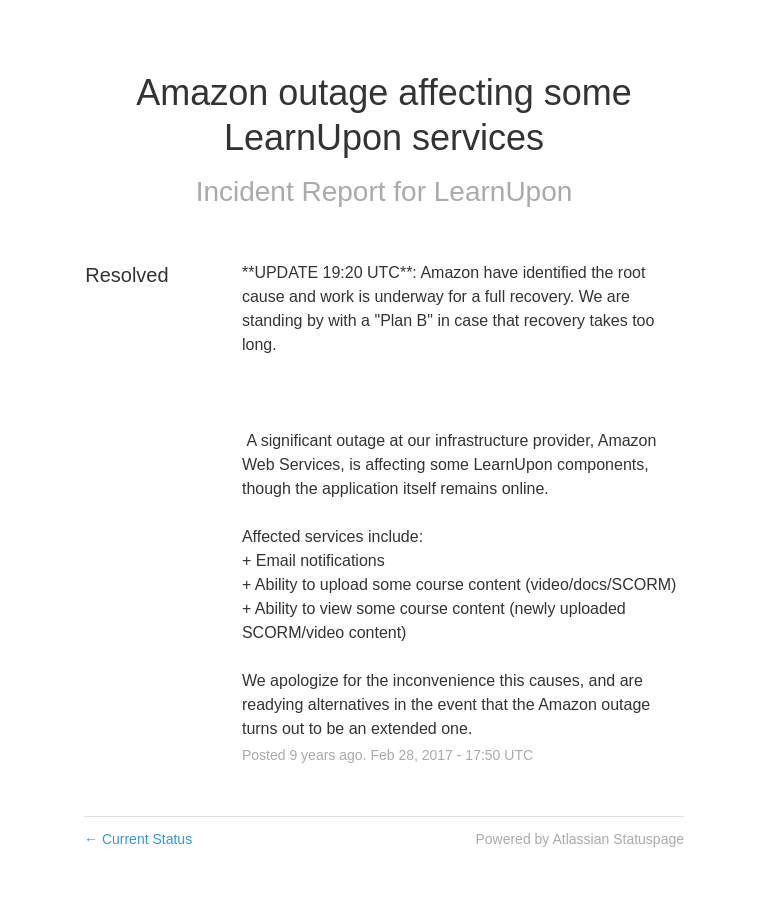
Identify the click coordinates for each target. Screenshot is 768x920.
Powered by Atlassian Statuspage (579, 839)
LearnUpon (503, 191)
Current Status (138, 839)
